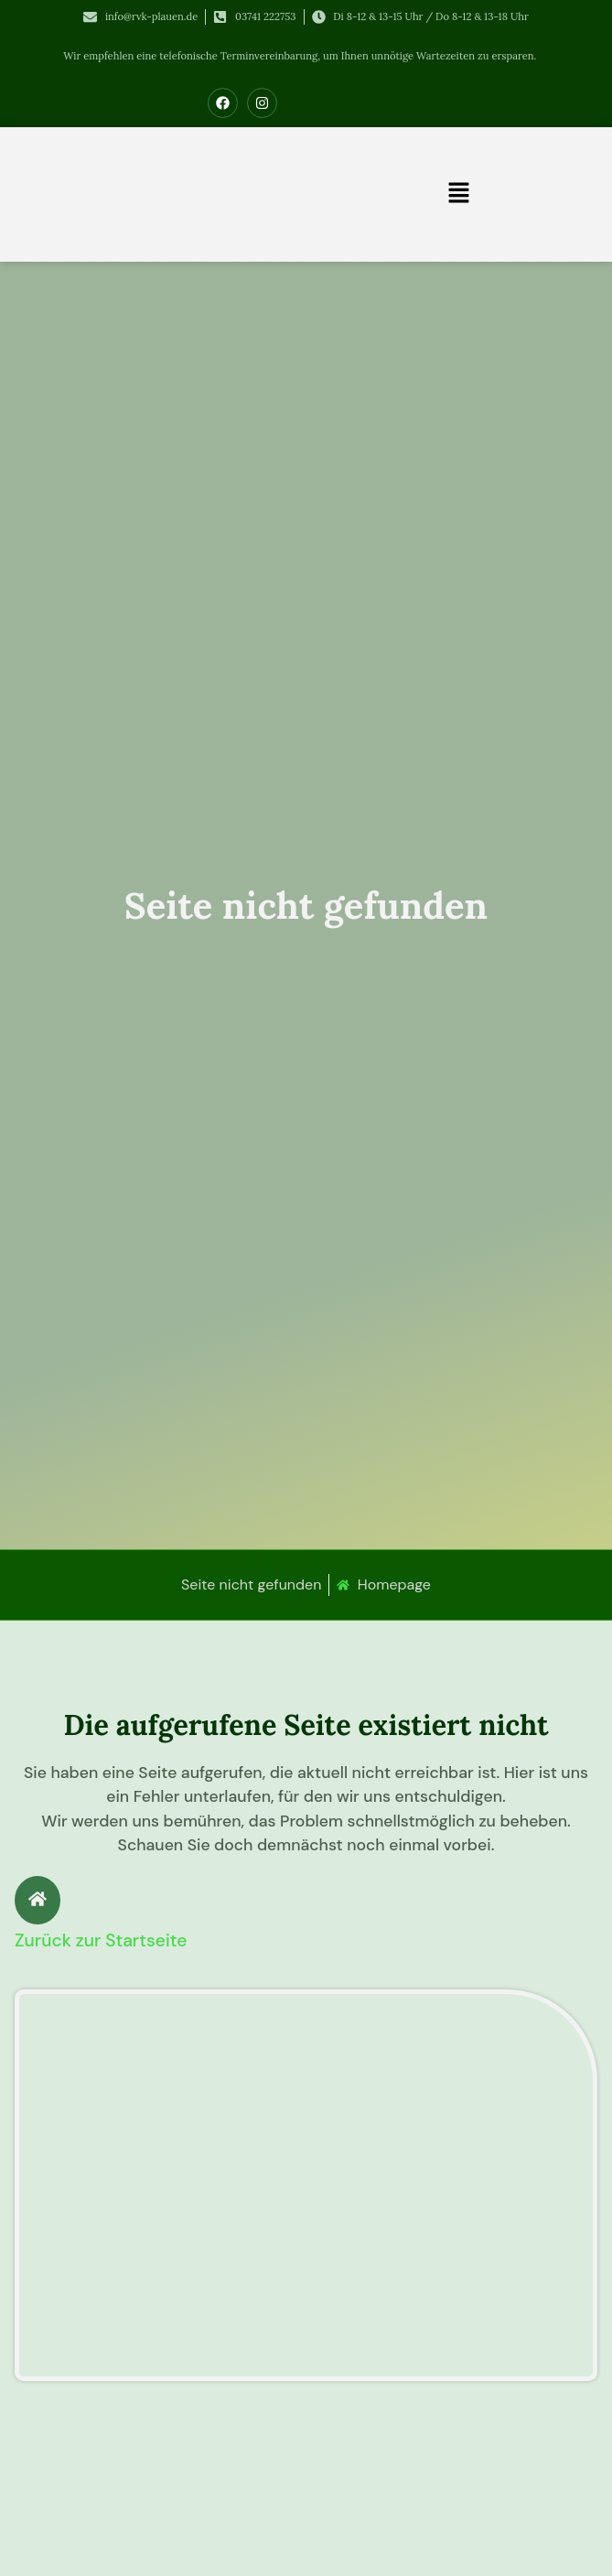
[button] (459, 194)
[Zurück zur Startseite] (37, 1900)
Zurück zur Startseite (101, 1940)
